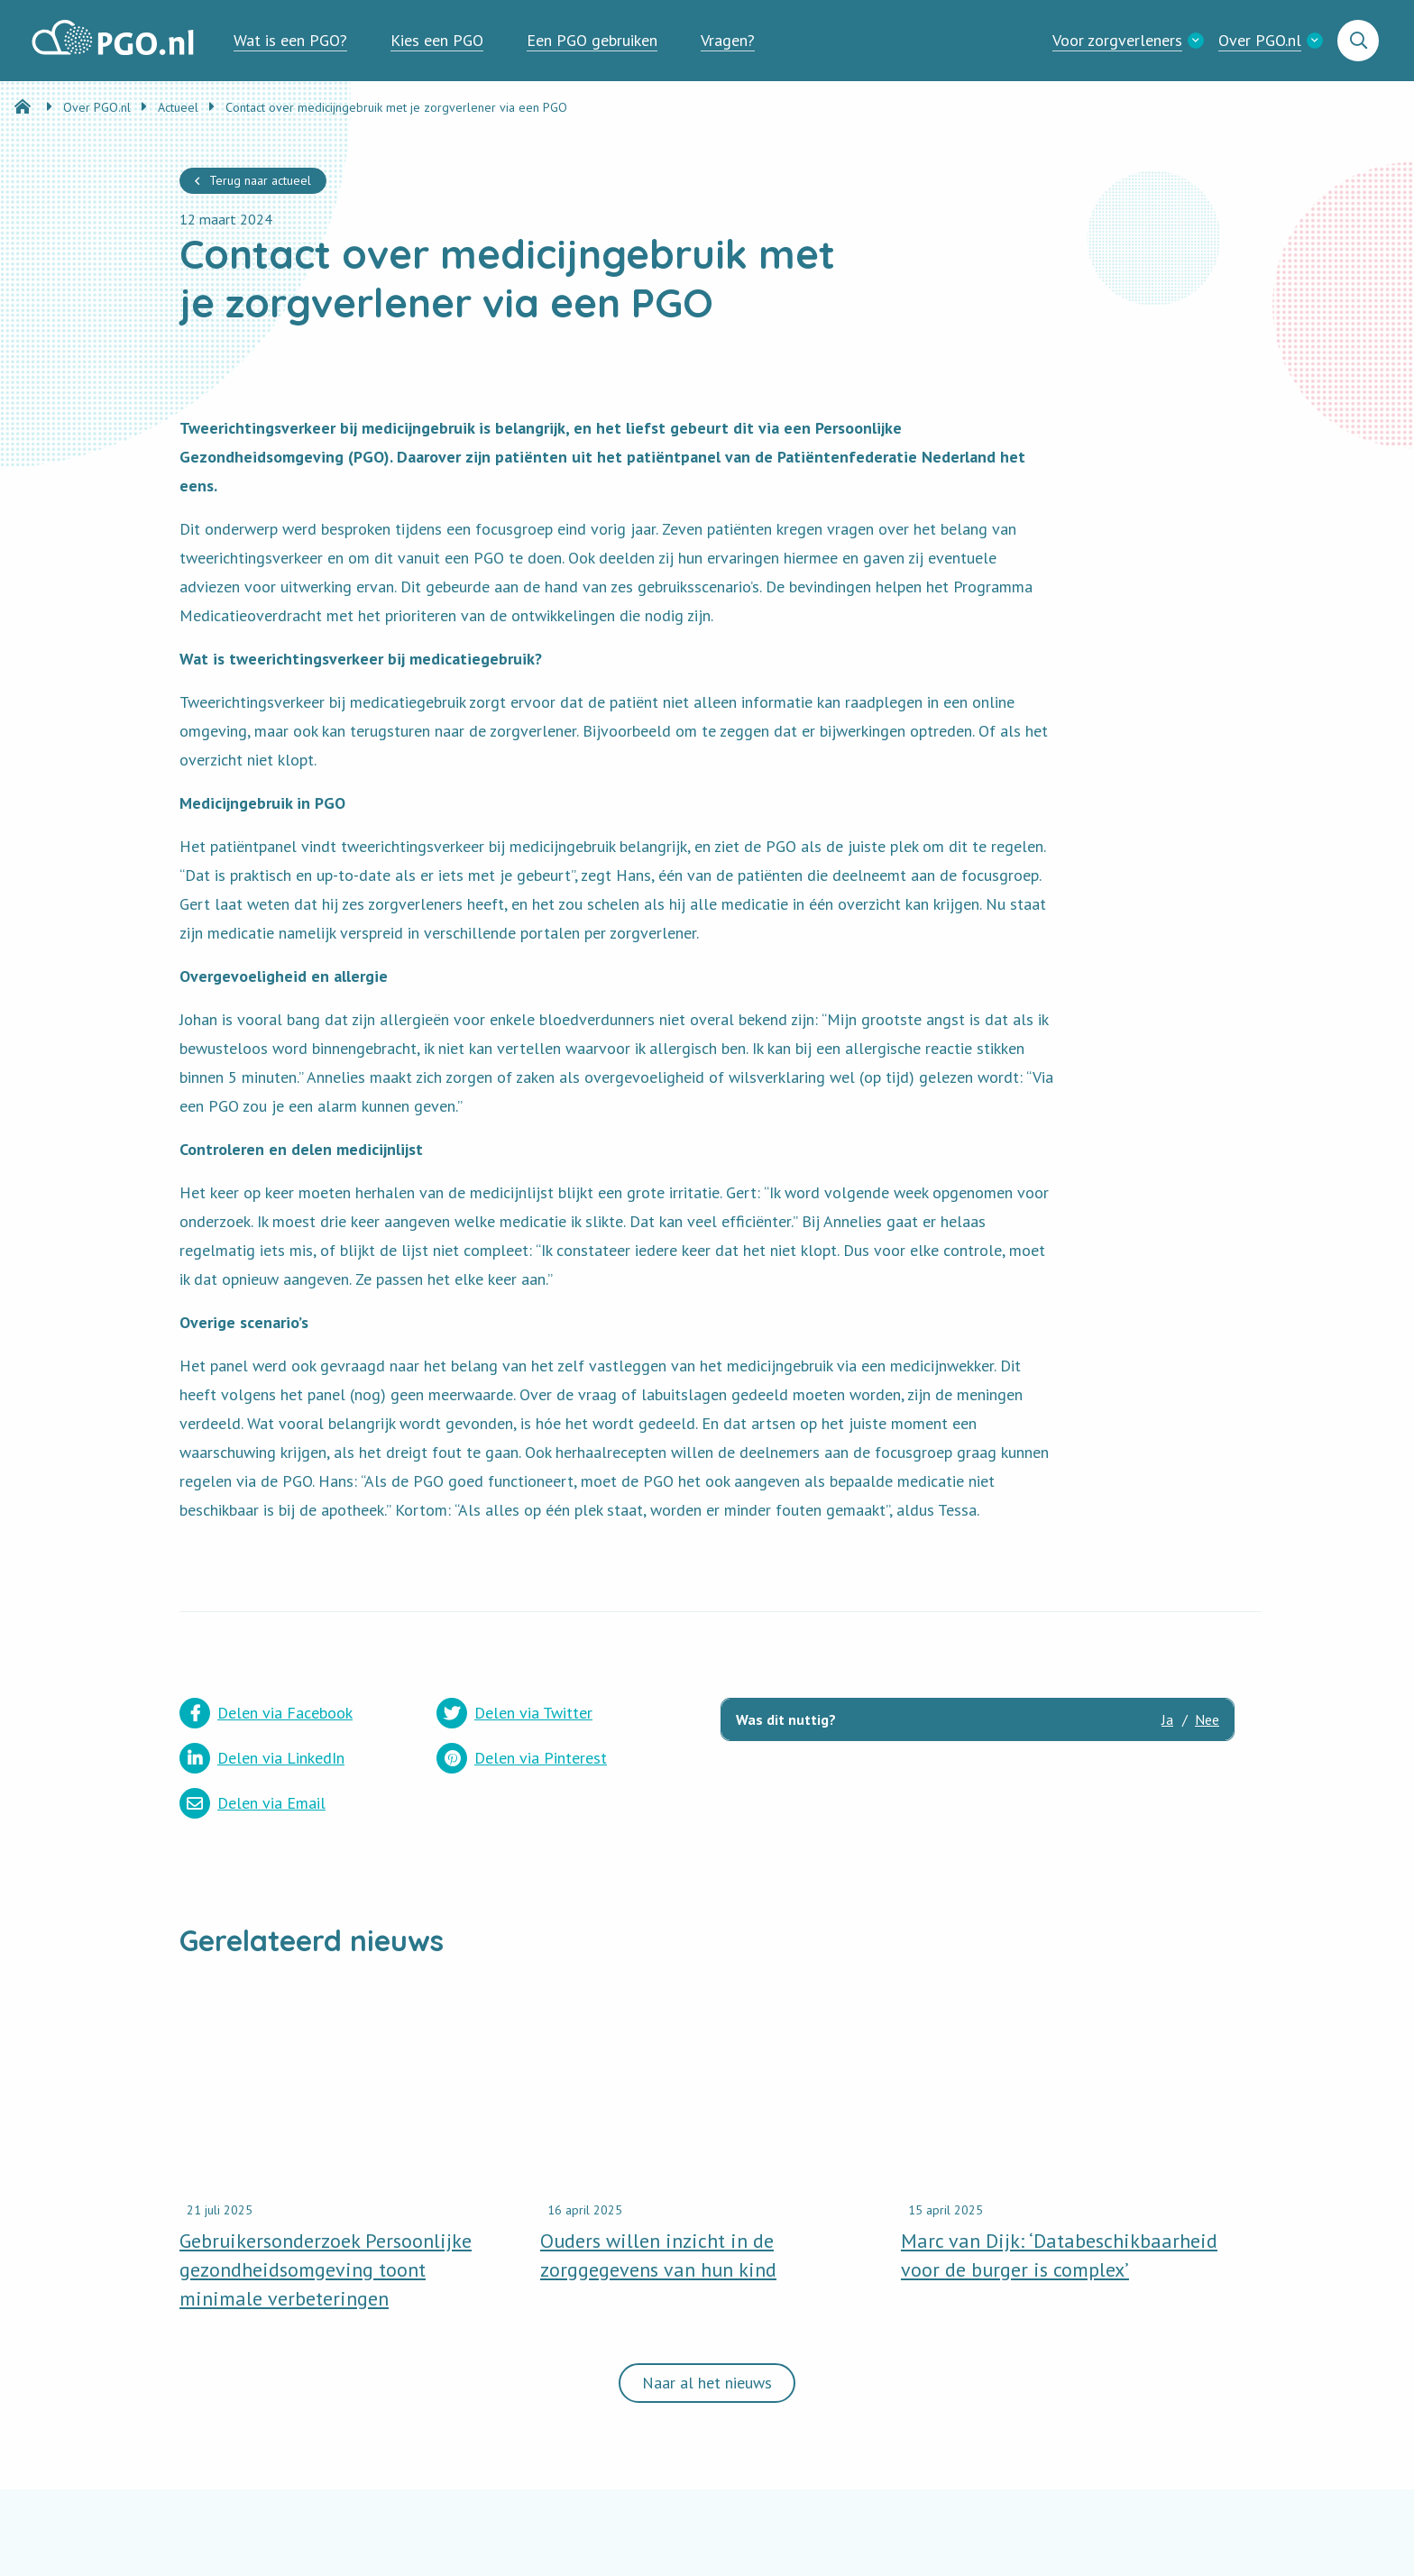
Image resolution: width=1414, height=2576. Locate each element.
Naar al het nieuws (707, 2382)
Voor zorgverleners (1117, 40)
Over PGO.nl (1259, 40)
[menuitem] (290, 40)
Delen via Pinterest (521, 1758)
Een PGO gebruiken (592, 40)
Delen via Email (252, 1803)
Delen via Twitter (514, 1713)
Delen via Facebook (266, 1713)
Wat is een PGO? (290, 40)
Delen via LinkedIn (261, 1758)
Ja (1167, 1719)
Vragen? (728, 40)
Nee (1207, 1719)
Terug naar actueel (260, 180)
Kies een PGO (436, 40)
